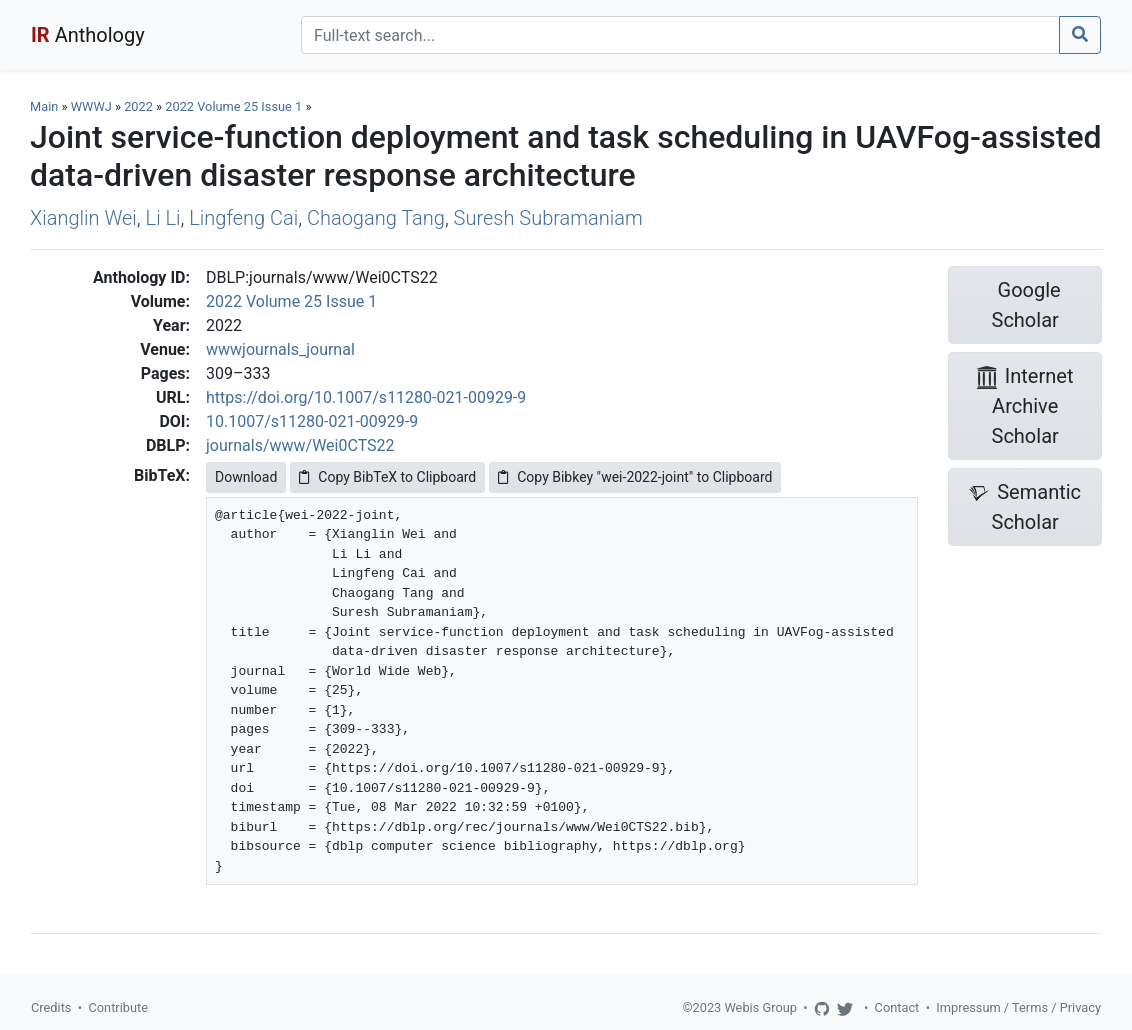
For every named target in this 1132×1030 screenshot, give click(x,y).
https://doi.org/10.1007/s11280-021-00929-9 (366, 397)
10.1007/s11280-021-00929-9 (312, 421)
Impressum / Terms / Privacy (1018, 1007)
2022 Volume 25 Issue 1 (235, 106)
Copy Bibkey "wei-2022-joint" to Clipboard (635, 477)
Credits (51, 1007)
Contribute (118, 1007)
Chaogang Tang (376, 218)
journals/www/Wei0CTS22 (300, 445)
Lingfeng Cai (243, 218)
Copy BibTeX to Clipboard (387, 477)
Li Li (163, 218)
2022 (138, 106)
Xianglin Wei (83, 218)
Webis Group (760, 1007)
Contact (897, 1007)
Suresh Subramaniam (548, 218)
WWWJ (91, 106)
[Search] (680, 35)
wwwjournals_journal (280, 349)
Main (44, 106)
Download (246, 477)
